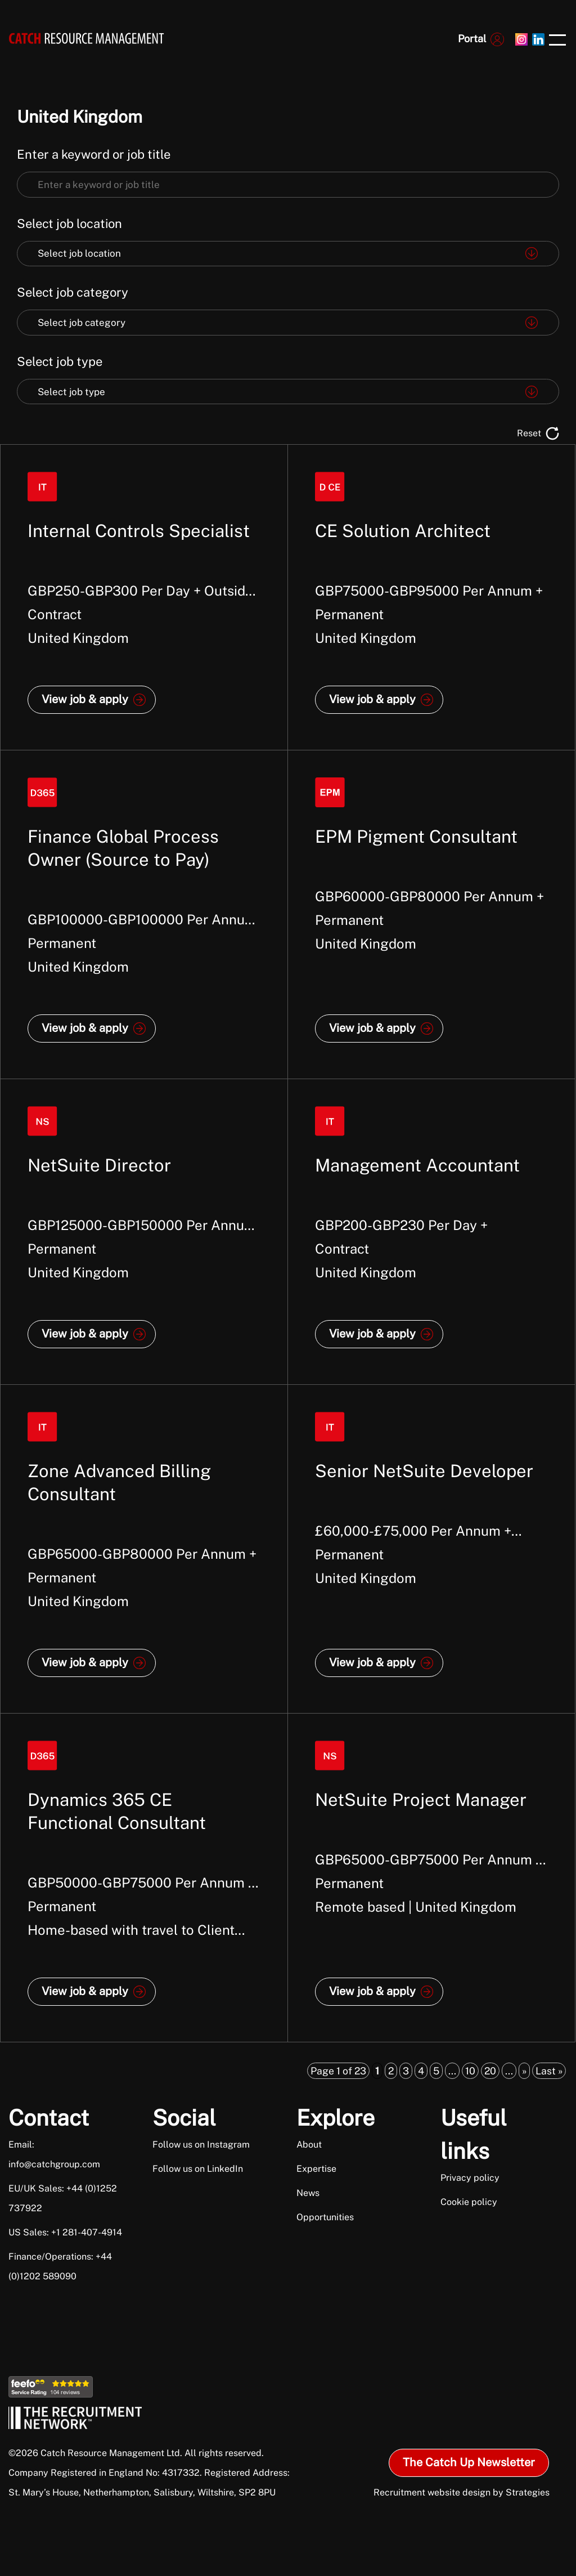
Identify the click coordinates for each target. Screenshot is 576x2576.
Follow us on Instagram (201, 2144)
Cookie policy (468, 2202)
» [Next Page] (524, 2071)
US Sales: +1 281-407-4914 (65, 2232)
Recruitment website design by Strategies (462, 2492)
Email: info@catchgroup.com (54, 2154)
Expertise (316, 2168)
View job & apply (85, 699)
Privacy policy (470, 2177)
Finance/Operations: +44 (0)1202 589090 (60, 2266)
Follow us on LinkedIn (197, 2168)
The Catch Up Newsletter (469, 2462)
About (309, 2144)
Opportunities (325, 2217)
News (308, 2193)
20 (490, 2071)
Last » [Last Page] (549, 2071)
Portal (472, 38)
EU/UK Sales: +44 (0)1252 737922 (62, 2198)
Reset (529, 433)
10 (470, 2071)
